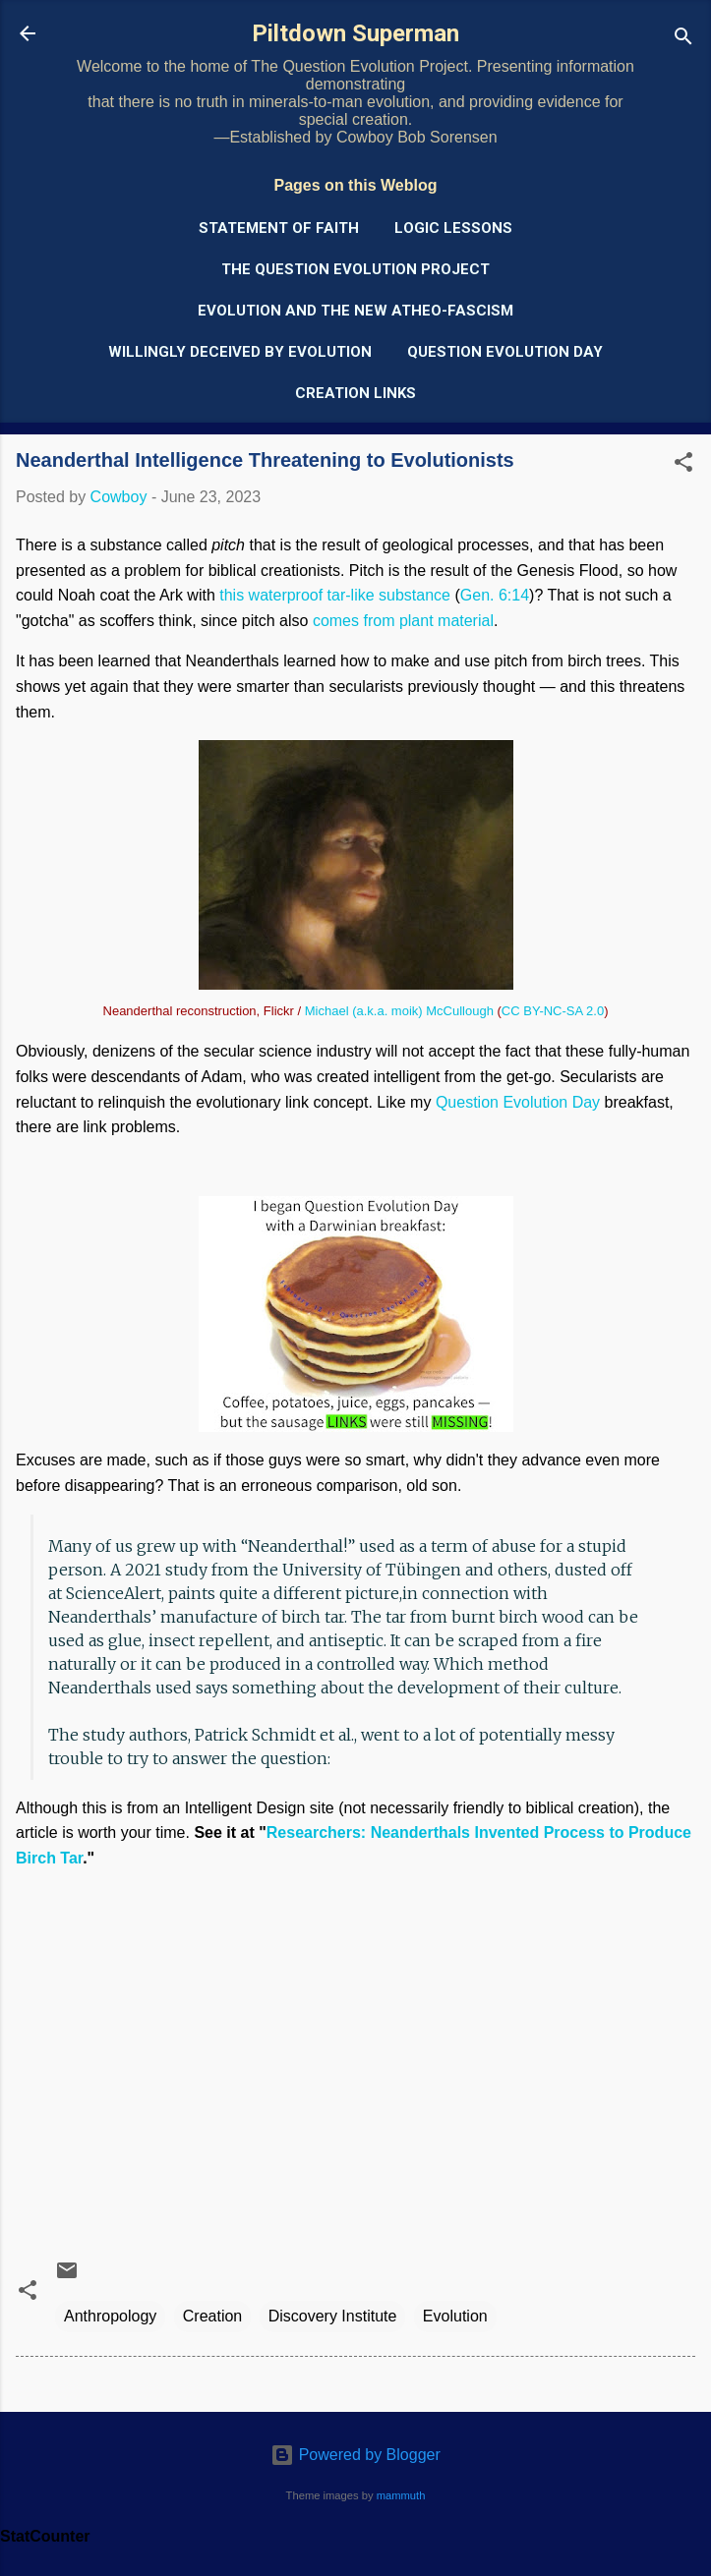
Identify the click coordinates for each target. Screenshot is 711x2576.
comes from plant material (403, 620)
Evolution (455, 2316)
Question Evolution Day (505, 352)
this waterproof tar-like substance (334, 595)
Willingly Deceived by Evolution (240, 352)
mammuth (401, 2495)
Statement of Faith (279, 228)
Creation (212, 2316)
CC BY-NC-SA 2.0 (553, 1010)
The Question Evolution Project (355, 269)
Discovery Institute (332, 2316)
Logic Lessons (453, 228)
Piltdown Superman (355, 33)
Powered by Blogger (355, 2454)
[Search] (683, 40)
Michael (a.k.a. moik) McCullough (399, 1010)
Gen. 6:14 (494, 595)
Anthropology (110, 2316)
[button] (683, 465)
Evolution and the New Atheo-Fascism (355, 310)
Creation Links (355, 393)
